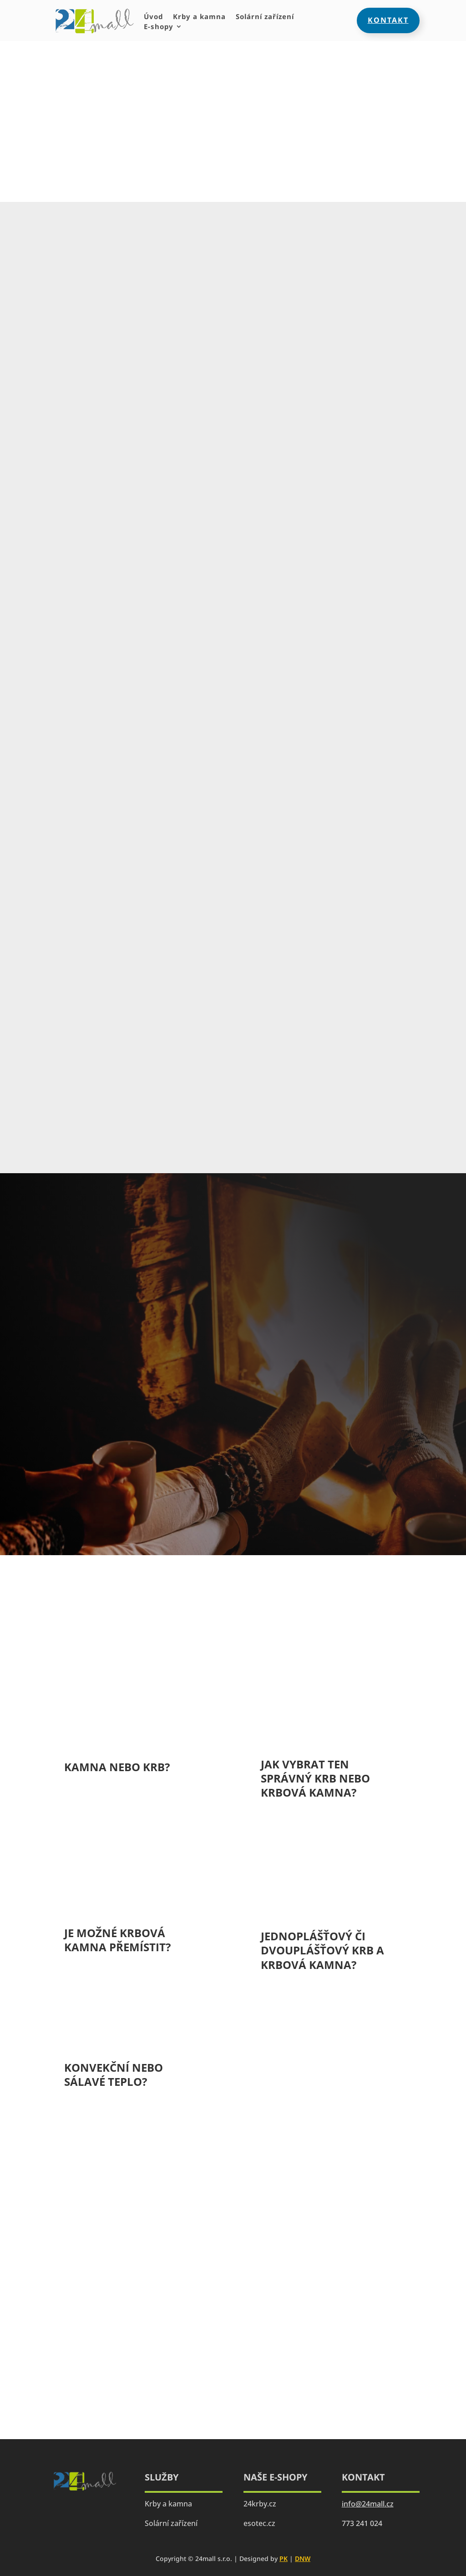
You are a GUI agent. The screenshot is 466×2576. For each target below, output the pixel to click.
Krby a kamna (199, 17)
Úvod (153, 17)
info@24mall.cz (368, 2504)
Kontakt (388, 20)
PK (283, 2558)
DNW (302, 2558)
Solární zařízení (265, 17)
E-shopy (158, 27)
